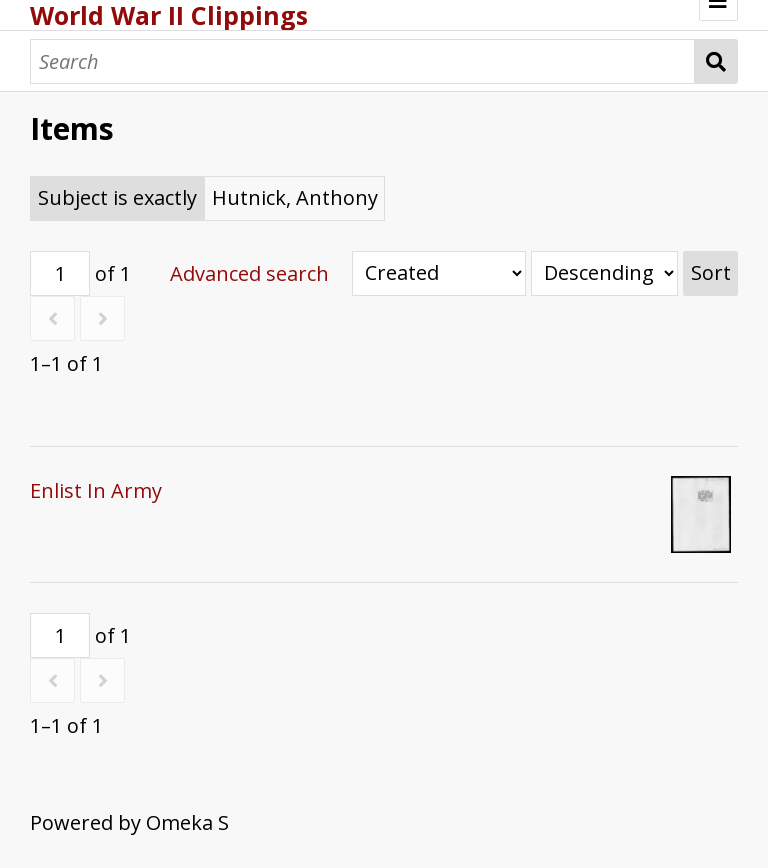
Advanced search (249, 273)
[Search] (362, 61)
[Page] (60, 273)
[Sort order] (604, 273)
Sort (711, 272)
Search (716, 61)
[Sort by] (439, 273)
